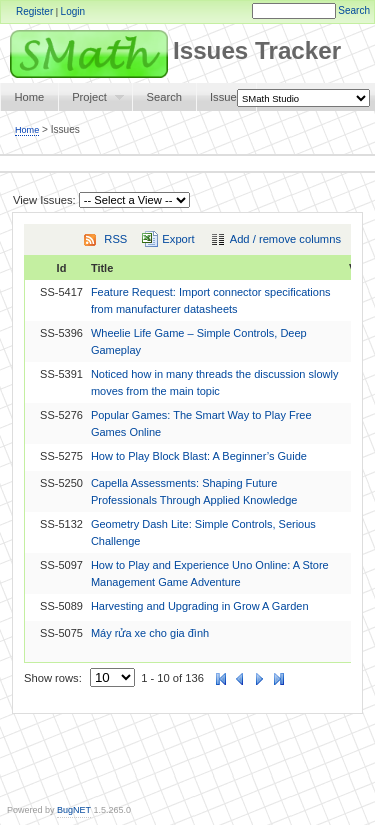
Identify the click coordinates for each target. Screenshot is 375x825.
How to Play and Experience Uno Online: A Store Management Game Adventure (210, 573)
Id (62, 268)
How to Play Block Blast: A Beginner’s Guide (199, 456)
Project (91, 101)
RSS (115, 239)
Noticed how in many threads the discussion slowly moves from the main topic (215, 382)
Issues (226, 97)
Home (29, 97)
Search (354, 10)
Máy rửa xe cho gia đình (150, 633)
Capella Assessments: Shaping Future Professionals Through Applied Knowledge (194, 491)
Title (102, 268)
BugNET (74, 810)
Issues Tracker (170, 50)
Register (34, 11)
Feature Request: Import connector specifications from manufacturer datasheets (211, 300)
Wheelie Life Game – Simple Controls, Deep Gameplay (199, 341)
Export (178, 239)
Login (73, 11)
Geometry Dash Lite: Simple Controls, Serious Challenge (203, 532)
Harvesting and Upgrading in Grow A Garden (200, 606)
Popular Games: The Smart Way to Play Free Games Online (201, 423)
